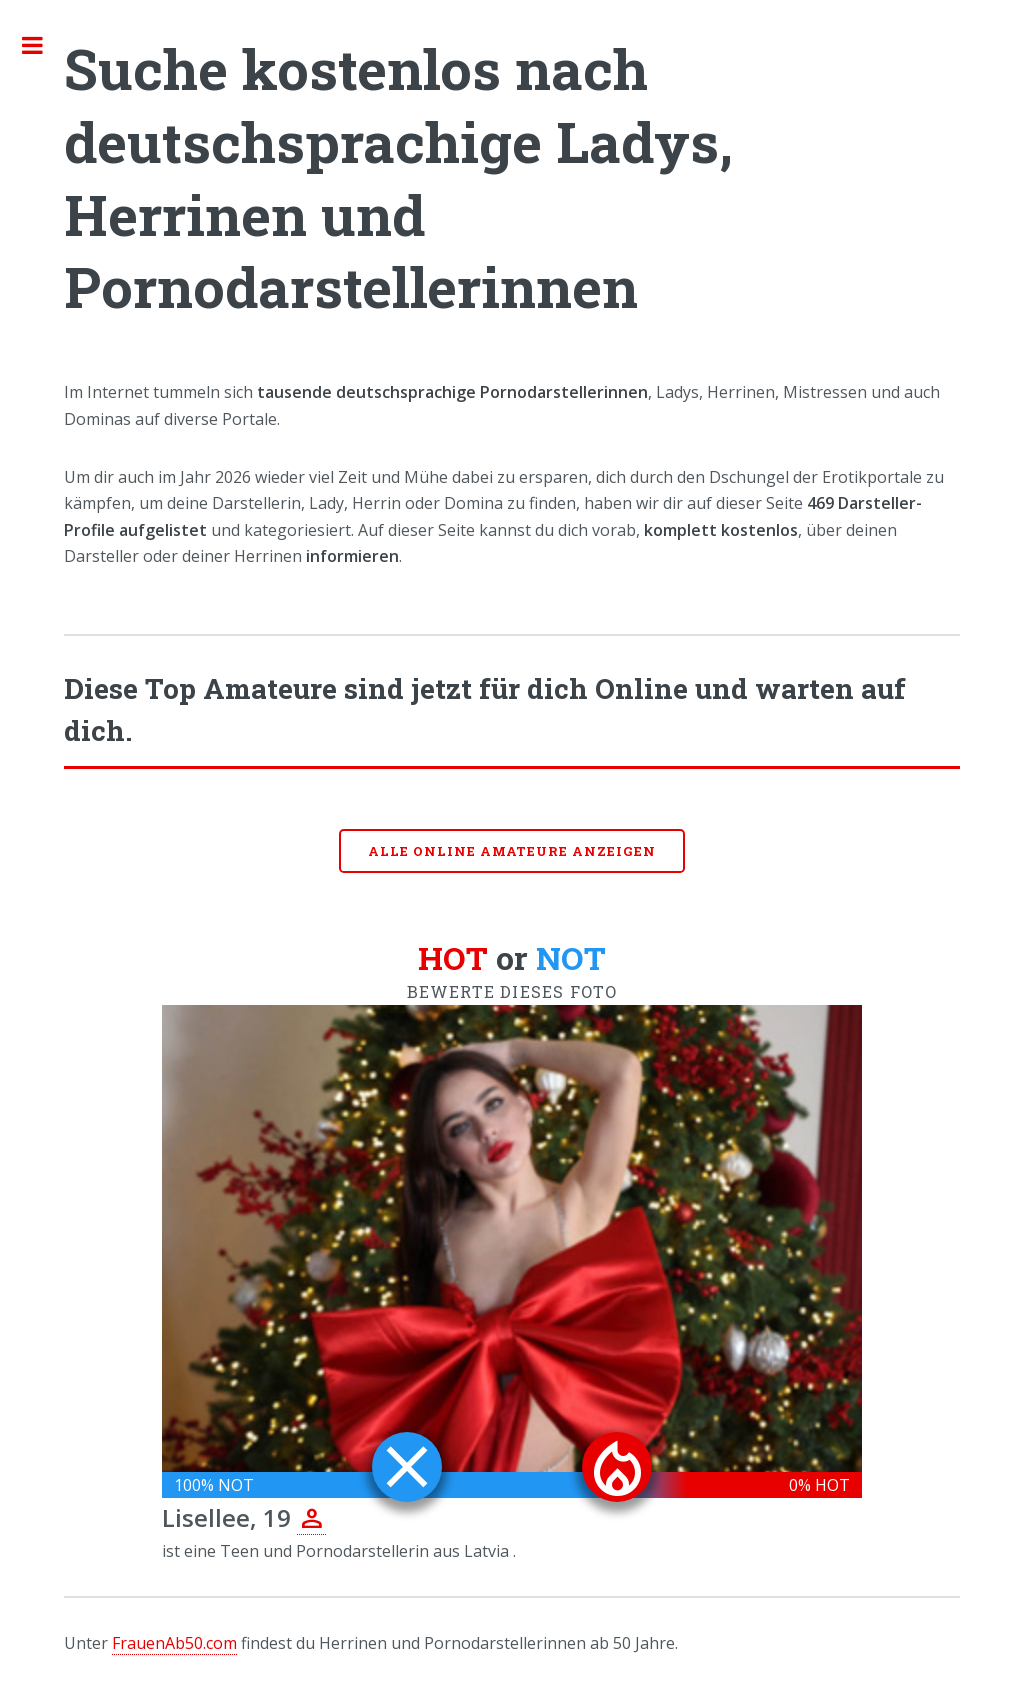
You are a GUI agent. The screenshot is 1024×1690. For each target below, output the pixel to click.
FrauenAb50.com (174, 1643)
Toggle (43, 45)
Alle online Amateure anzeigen (512, 851)
